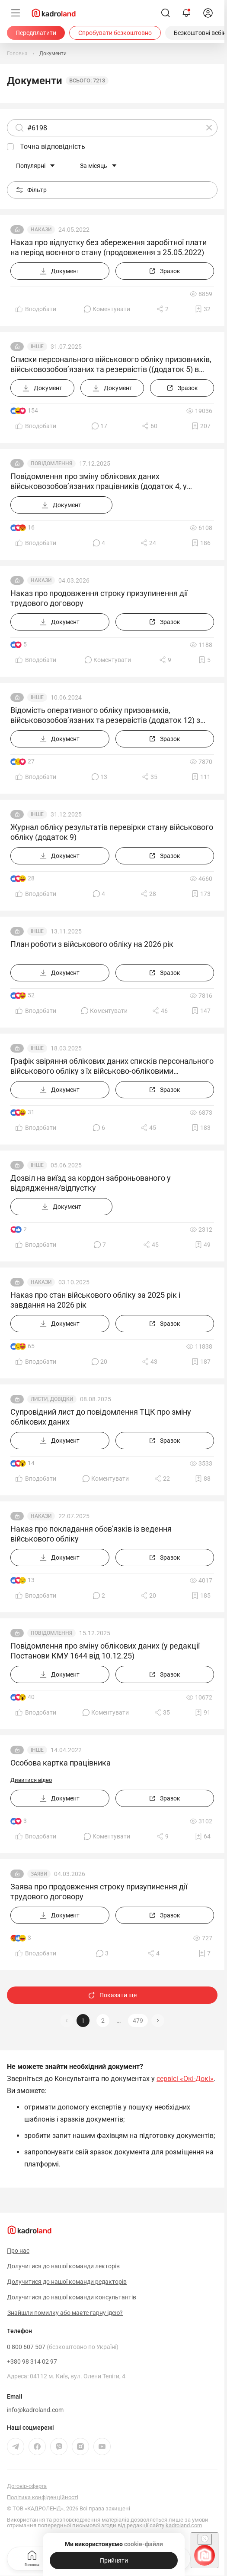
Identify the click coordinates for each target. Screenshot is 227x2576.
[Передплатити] (36, 33)
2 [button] (103, 2020)
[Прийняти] (114, 2560)
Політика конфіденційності (42, 2497)
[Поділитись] (162, 309)
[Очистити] (209, 128)
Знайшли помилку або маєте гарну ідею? (65, 2312)
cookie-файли (143, 2544)
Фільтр (31, 189)
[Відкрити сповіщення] (186, 13)
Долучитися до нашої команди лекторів (63, 2266)
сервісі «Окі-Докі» (185, 2079)
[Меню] (15, 13)
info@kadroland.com (35, 2410)
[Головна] (17, 53)
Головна (32, 2557)
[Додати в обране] (203, 309)
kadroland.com (184, 2525)
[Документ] (59, 271)
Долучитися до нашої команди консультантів (71, 2297)
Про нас (18, 2250)
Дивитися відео (31, 1780)
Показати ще (112, 1995)
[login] (207, 12)
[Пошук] (165, 13)
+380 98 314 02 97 (32, 2361)
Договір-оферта (27, 2486)
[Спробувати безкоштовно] (115, 33)
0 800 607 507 (62, 2347)
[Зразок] (164, 271)
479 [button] (138, 2020)
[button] (157, 2020)
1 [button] (83, 2020)
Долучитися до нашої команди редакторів (67, 2281)
